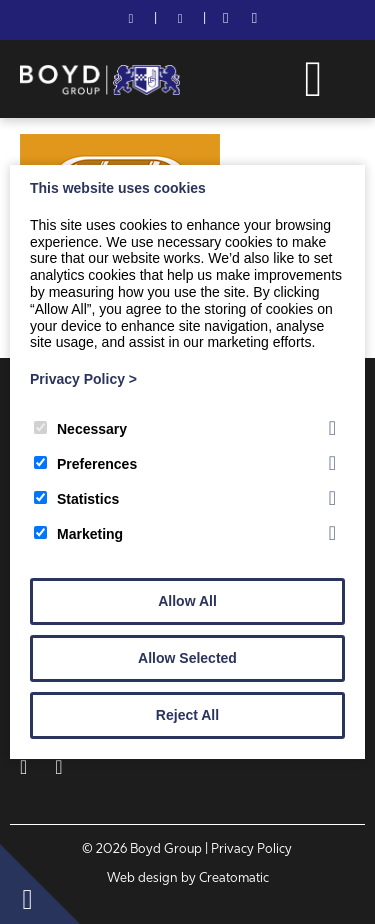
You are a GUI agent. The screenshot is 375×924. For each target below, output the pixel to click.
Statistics (76, 499)
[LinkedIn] (254, 20)
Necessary (80, 429)
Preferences (85, 464)
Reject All (187, 715)
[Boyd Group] (100, 91)
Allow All (187, 601)
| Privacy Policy (248, 849)
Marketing (78, 534)
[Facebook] (225, 20)
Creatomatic (234, 878)
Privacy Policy (83, 379)
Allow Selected (187, 658)
